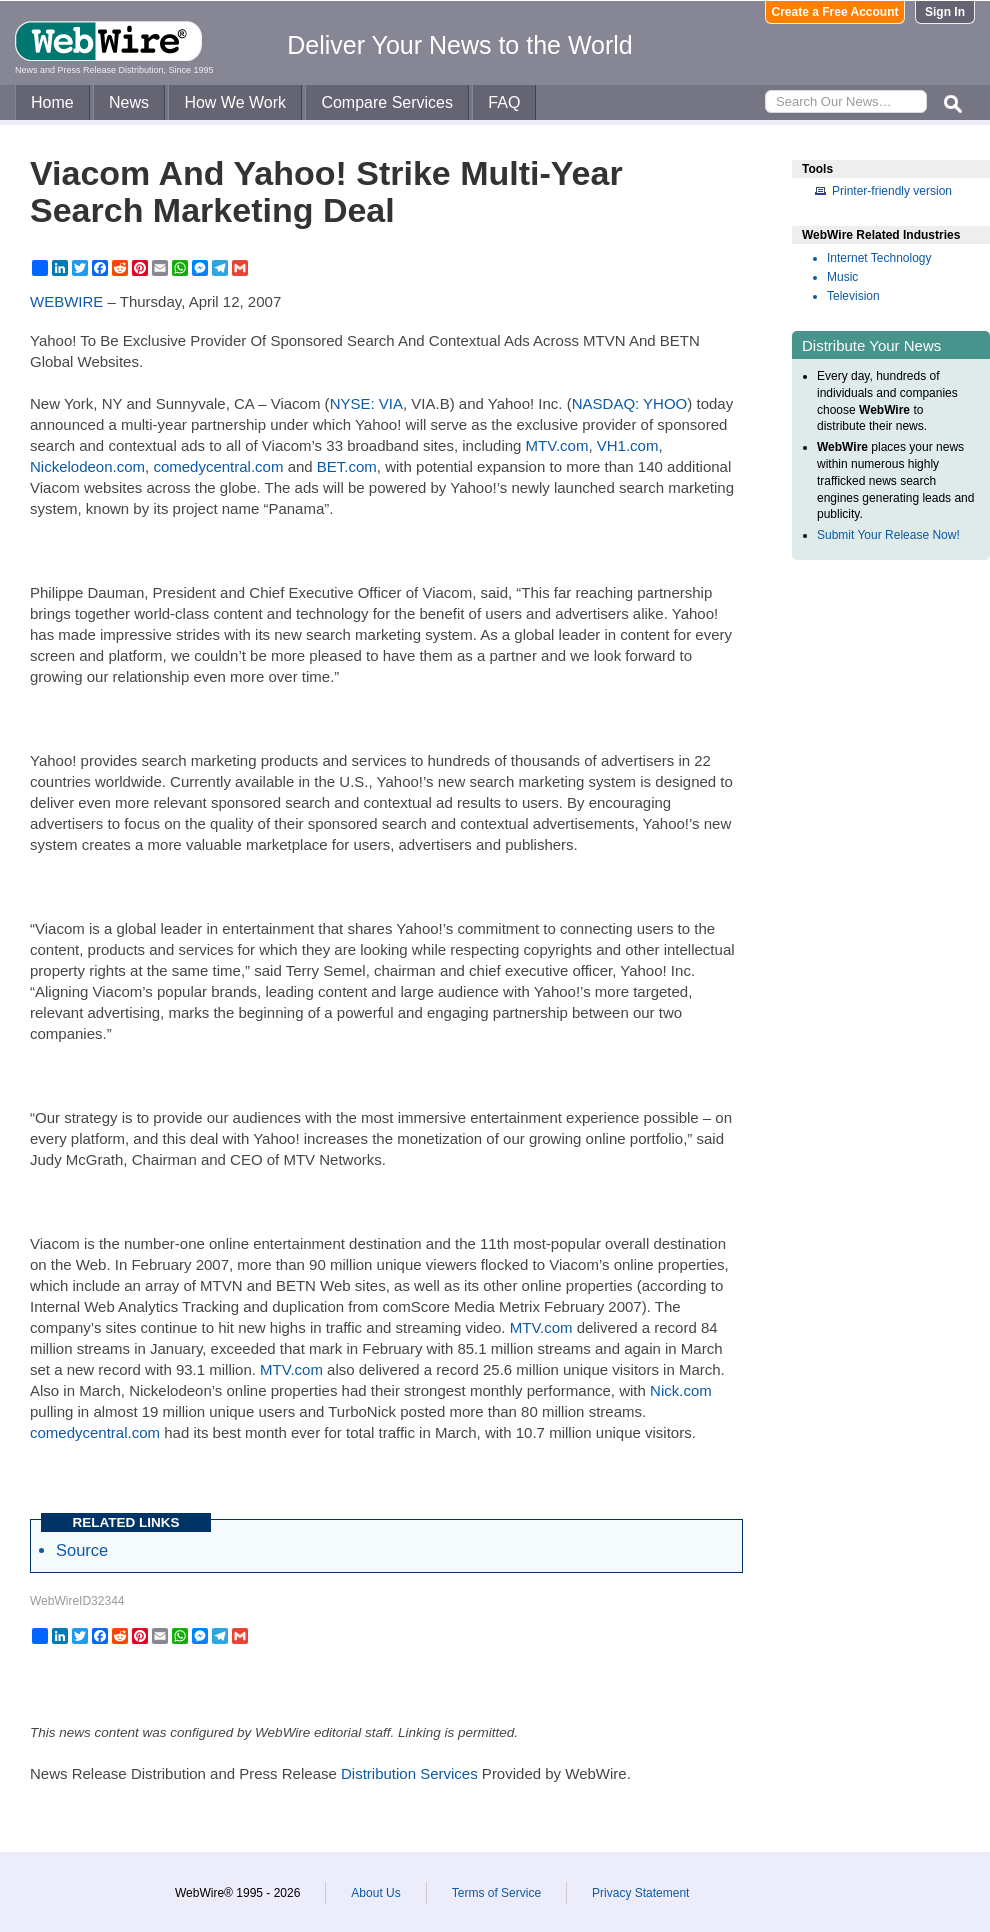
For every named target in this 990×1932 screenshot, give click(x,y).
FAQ (504, 102)
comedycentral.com (218, 466)
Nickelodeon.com (87, 466)
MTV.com (557, 445)
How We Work (235, 102)
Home (52, 102)
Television (853, 296)
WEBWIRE (66, 301)
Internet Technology (879, 258)
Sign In (945, 12)
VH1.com (628, 445)
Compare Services (387, 102)
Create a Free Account (835, 12)
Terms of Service (496, 1893)
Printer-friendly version (892, 191)
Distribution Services (409, 1773)
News (129, 102)
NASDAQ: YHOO (630, 403)
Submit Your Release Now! (888, 535)
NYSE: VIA (366, 403)
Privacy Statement (640, 1893)
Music (842, 277)
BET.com (347, 466)
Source (82, 1550)
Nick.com (681, 1390)
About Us (375, 1893)
